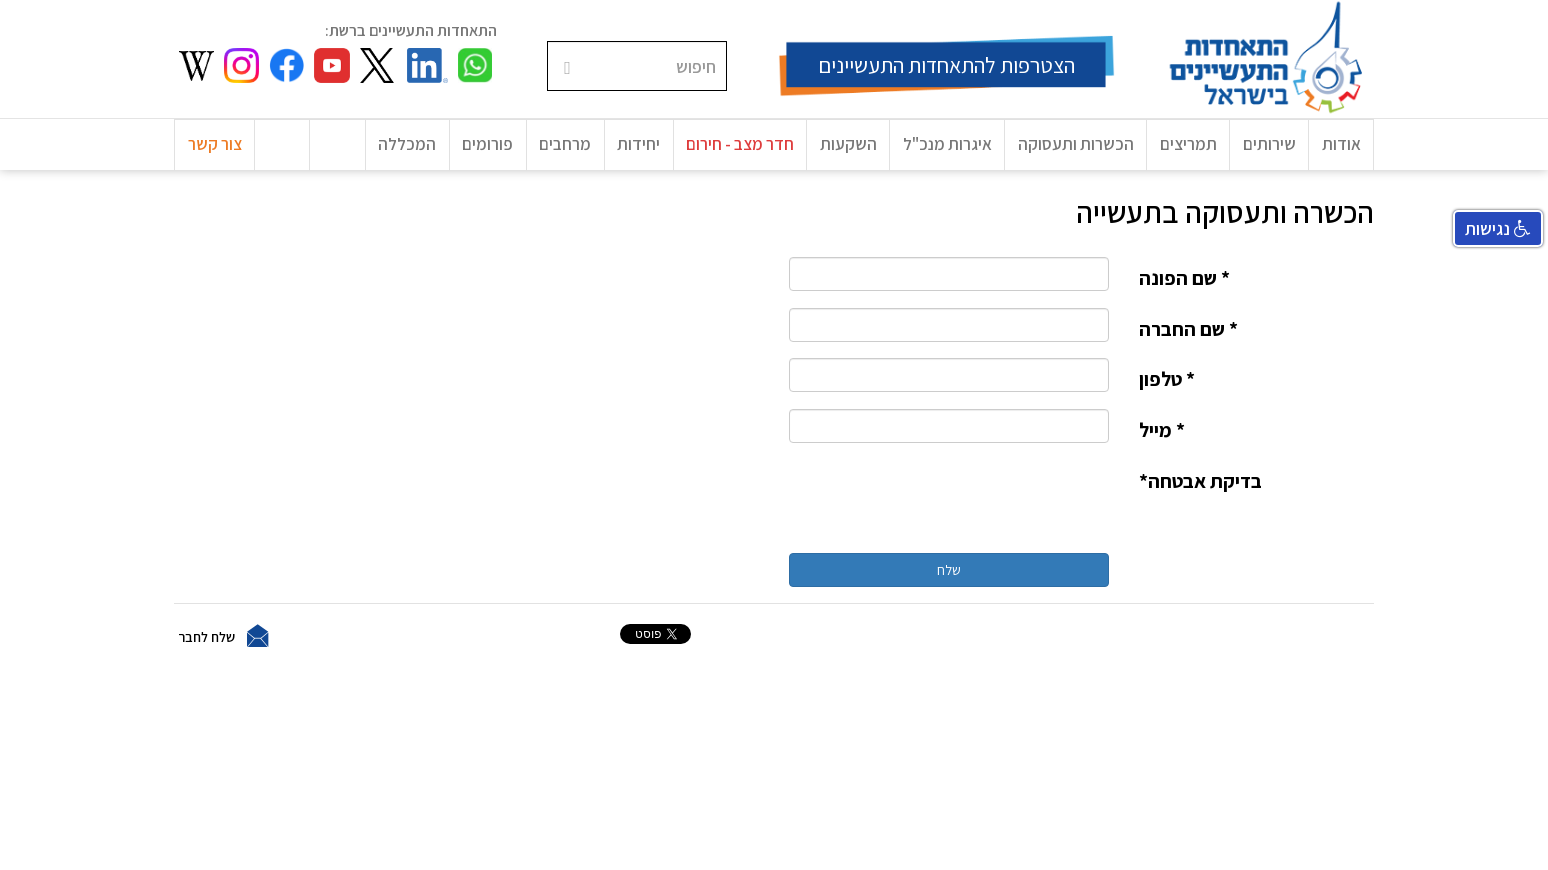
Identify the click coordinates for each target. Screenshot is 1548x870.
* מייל (1162, 437)
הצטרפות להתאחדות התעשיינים (946, 65)
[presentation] (957, 505)
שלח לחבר (206, 643)
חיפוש (726, 41)
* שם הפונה (1184, 285)
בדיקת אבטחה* (1200, 487)
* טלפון (1167, 386)
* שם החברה (1188, 336)
